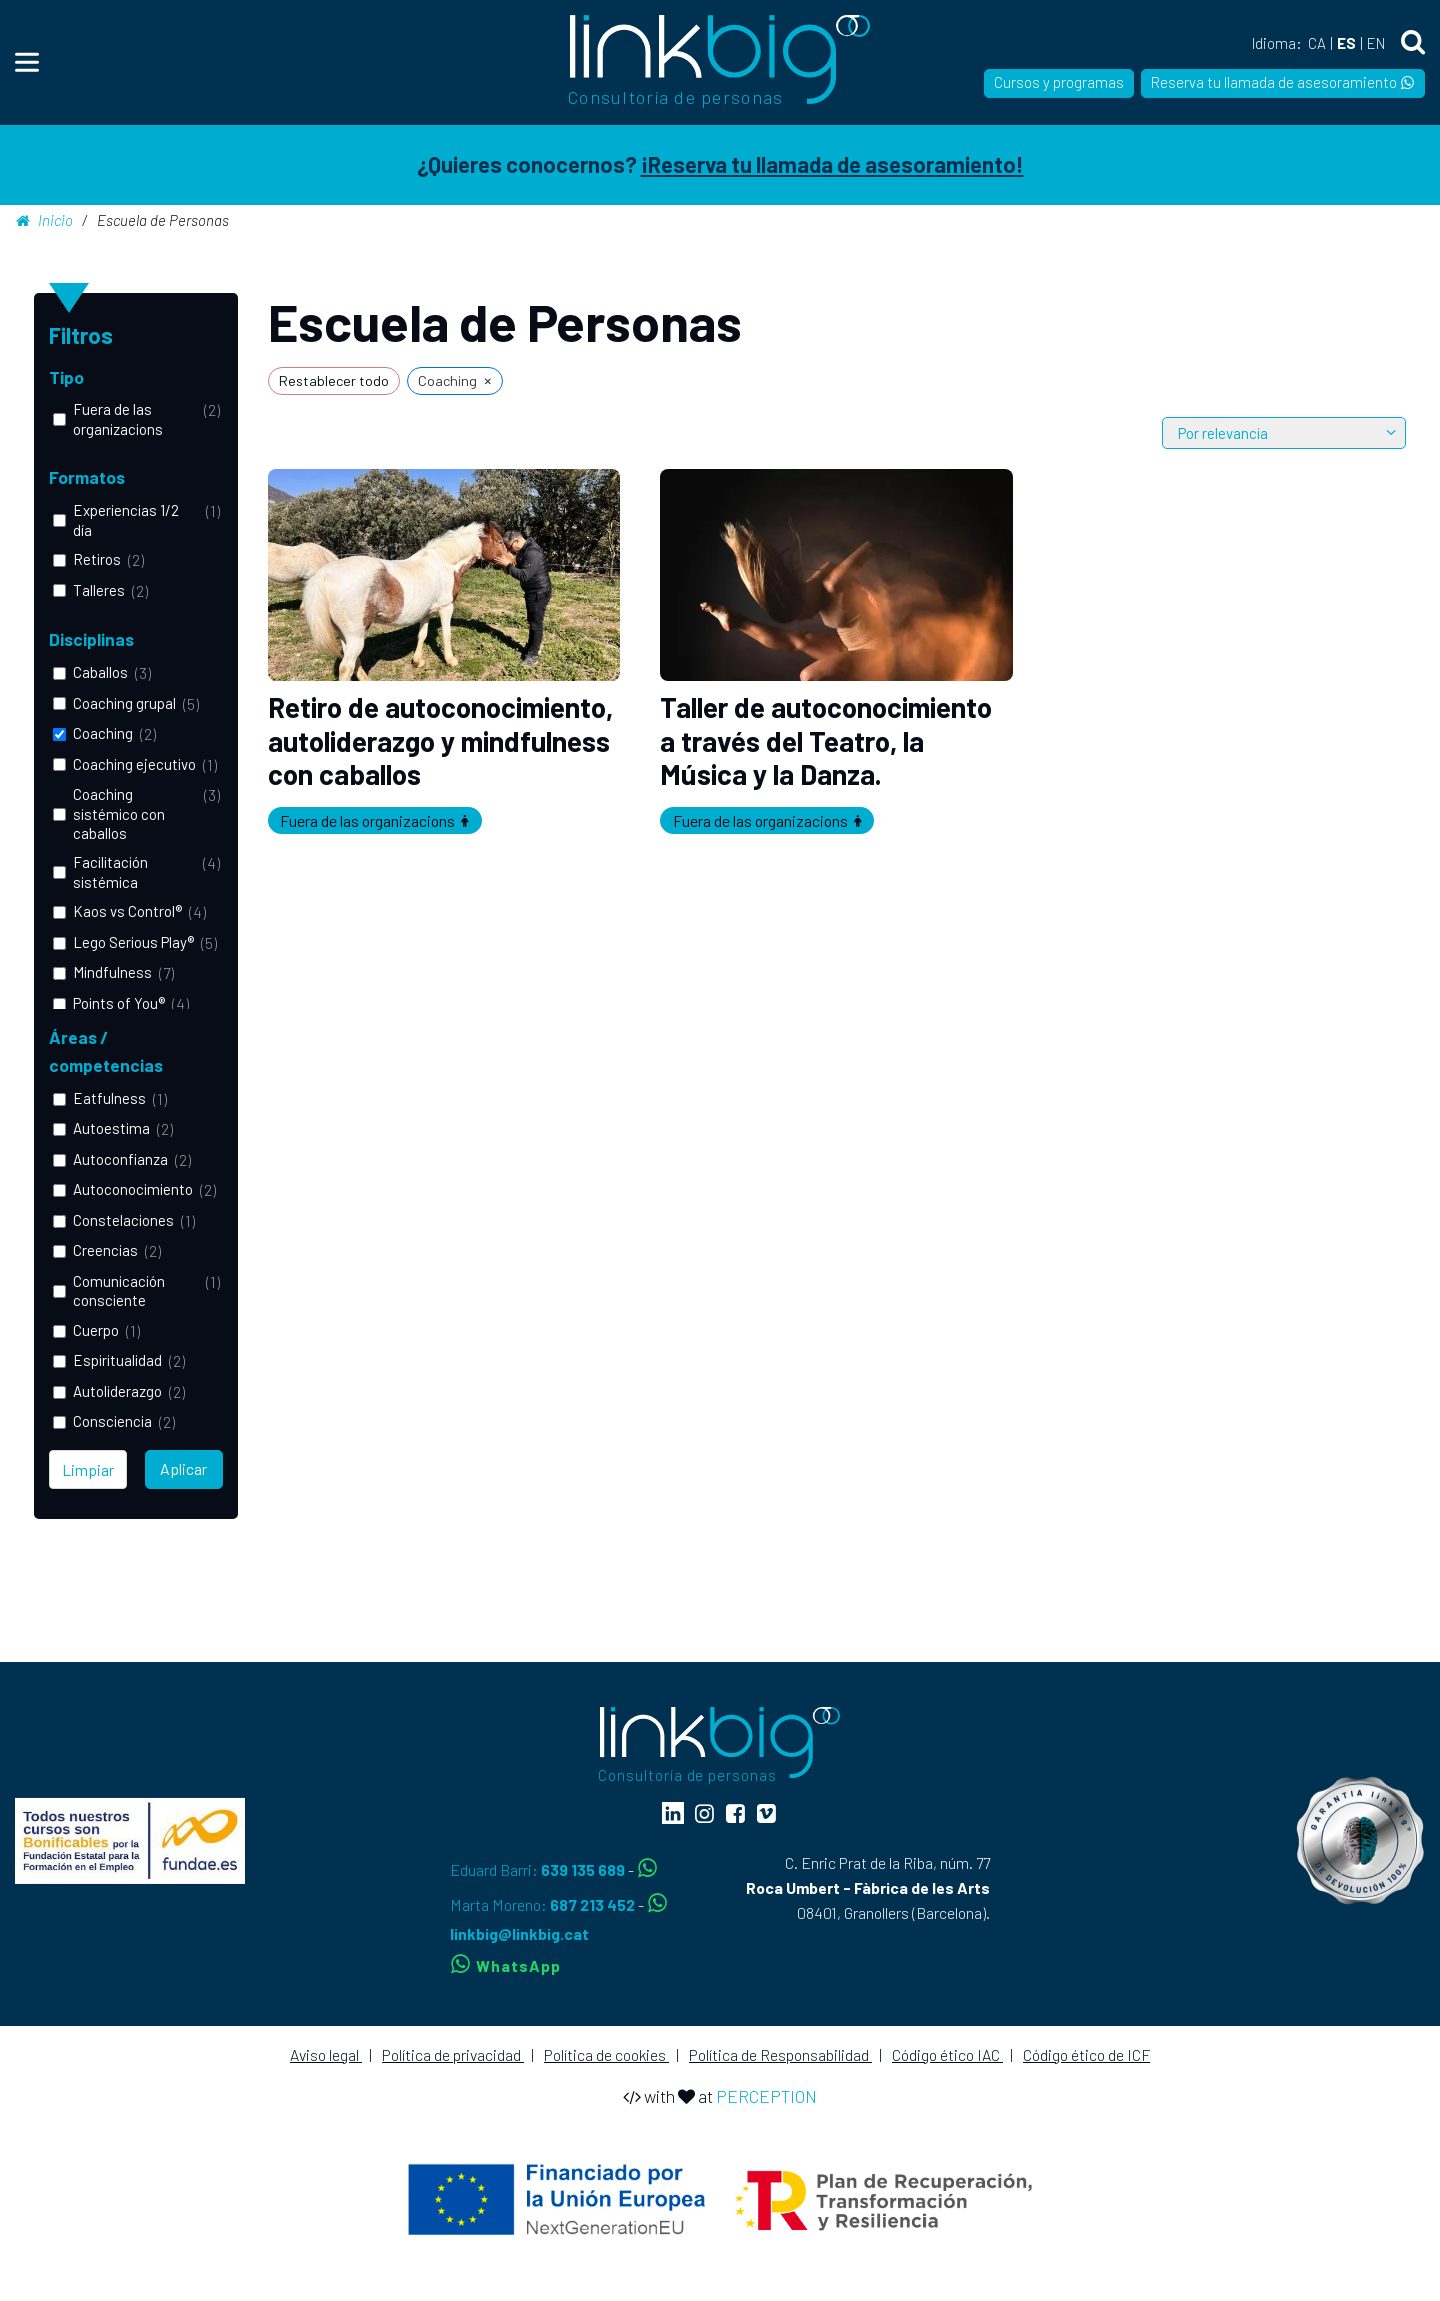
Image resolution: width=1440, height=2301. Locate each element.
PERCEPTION (766, 2096)
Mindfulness (112, 972)
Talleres (99, 590)
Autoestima (111, 1128)
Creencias (105, 1250)
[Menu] (27, 62)
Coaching (103, 733)
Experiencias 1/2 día (126, 519)
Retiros (97, 559)
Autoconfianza (120, 1159)
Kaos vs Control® (127, 911)
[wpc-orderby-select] (1284, 433)
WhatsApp (505, 1965)
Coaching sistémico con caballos (119, 813)
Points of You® (119, 1003)
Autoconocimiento (133, 1189)
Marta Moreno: (544, 1904)
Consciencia (112, 1421)
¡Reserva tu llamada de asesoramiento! (832, 164)
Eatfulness (109, 1098)
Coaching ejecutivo (134, 764)
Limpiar (88, 1469)
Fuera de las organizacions (118, 418)
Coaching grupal (124, 703)
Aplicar (183, 1468)
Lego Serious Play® (133, 942)
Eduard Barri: (539, 1869)
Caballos (100, 672)
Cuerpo (96, 1330)
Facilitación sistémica (110, 871)
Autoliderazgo (117, 1391)
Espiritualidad (117, 1360)
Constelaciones (123, 1220)
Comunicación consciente (119, 1290)
